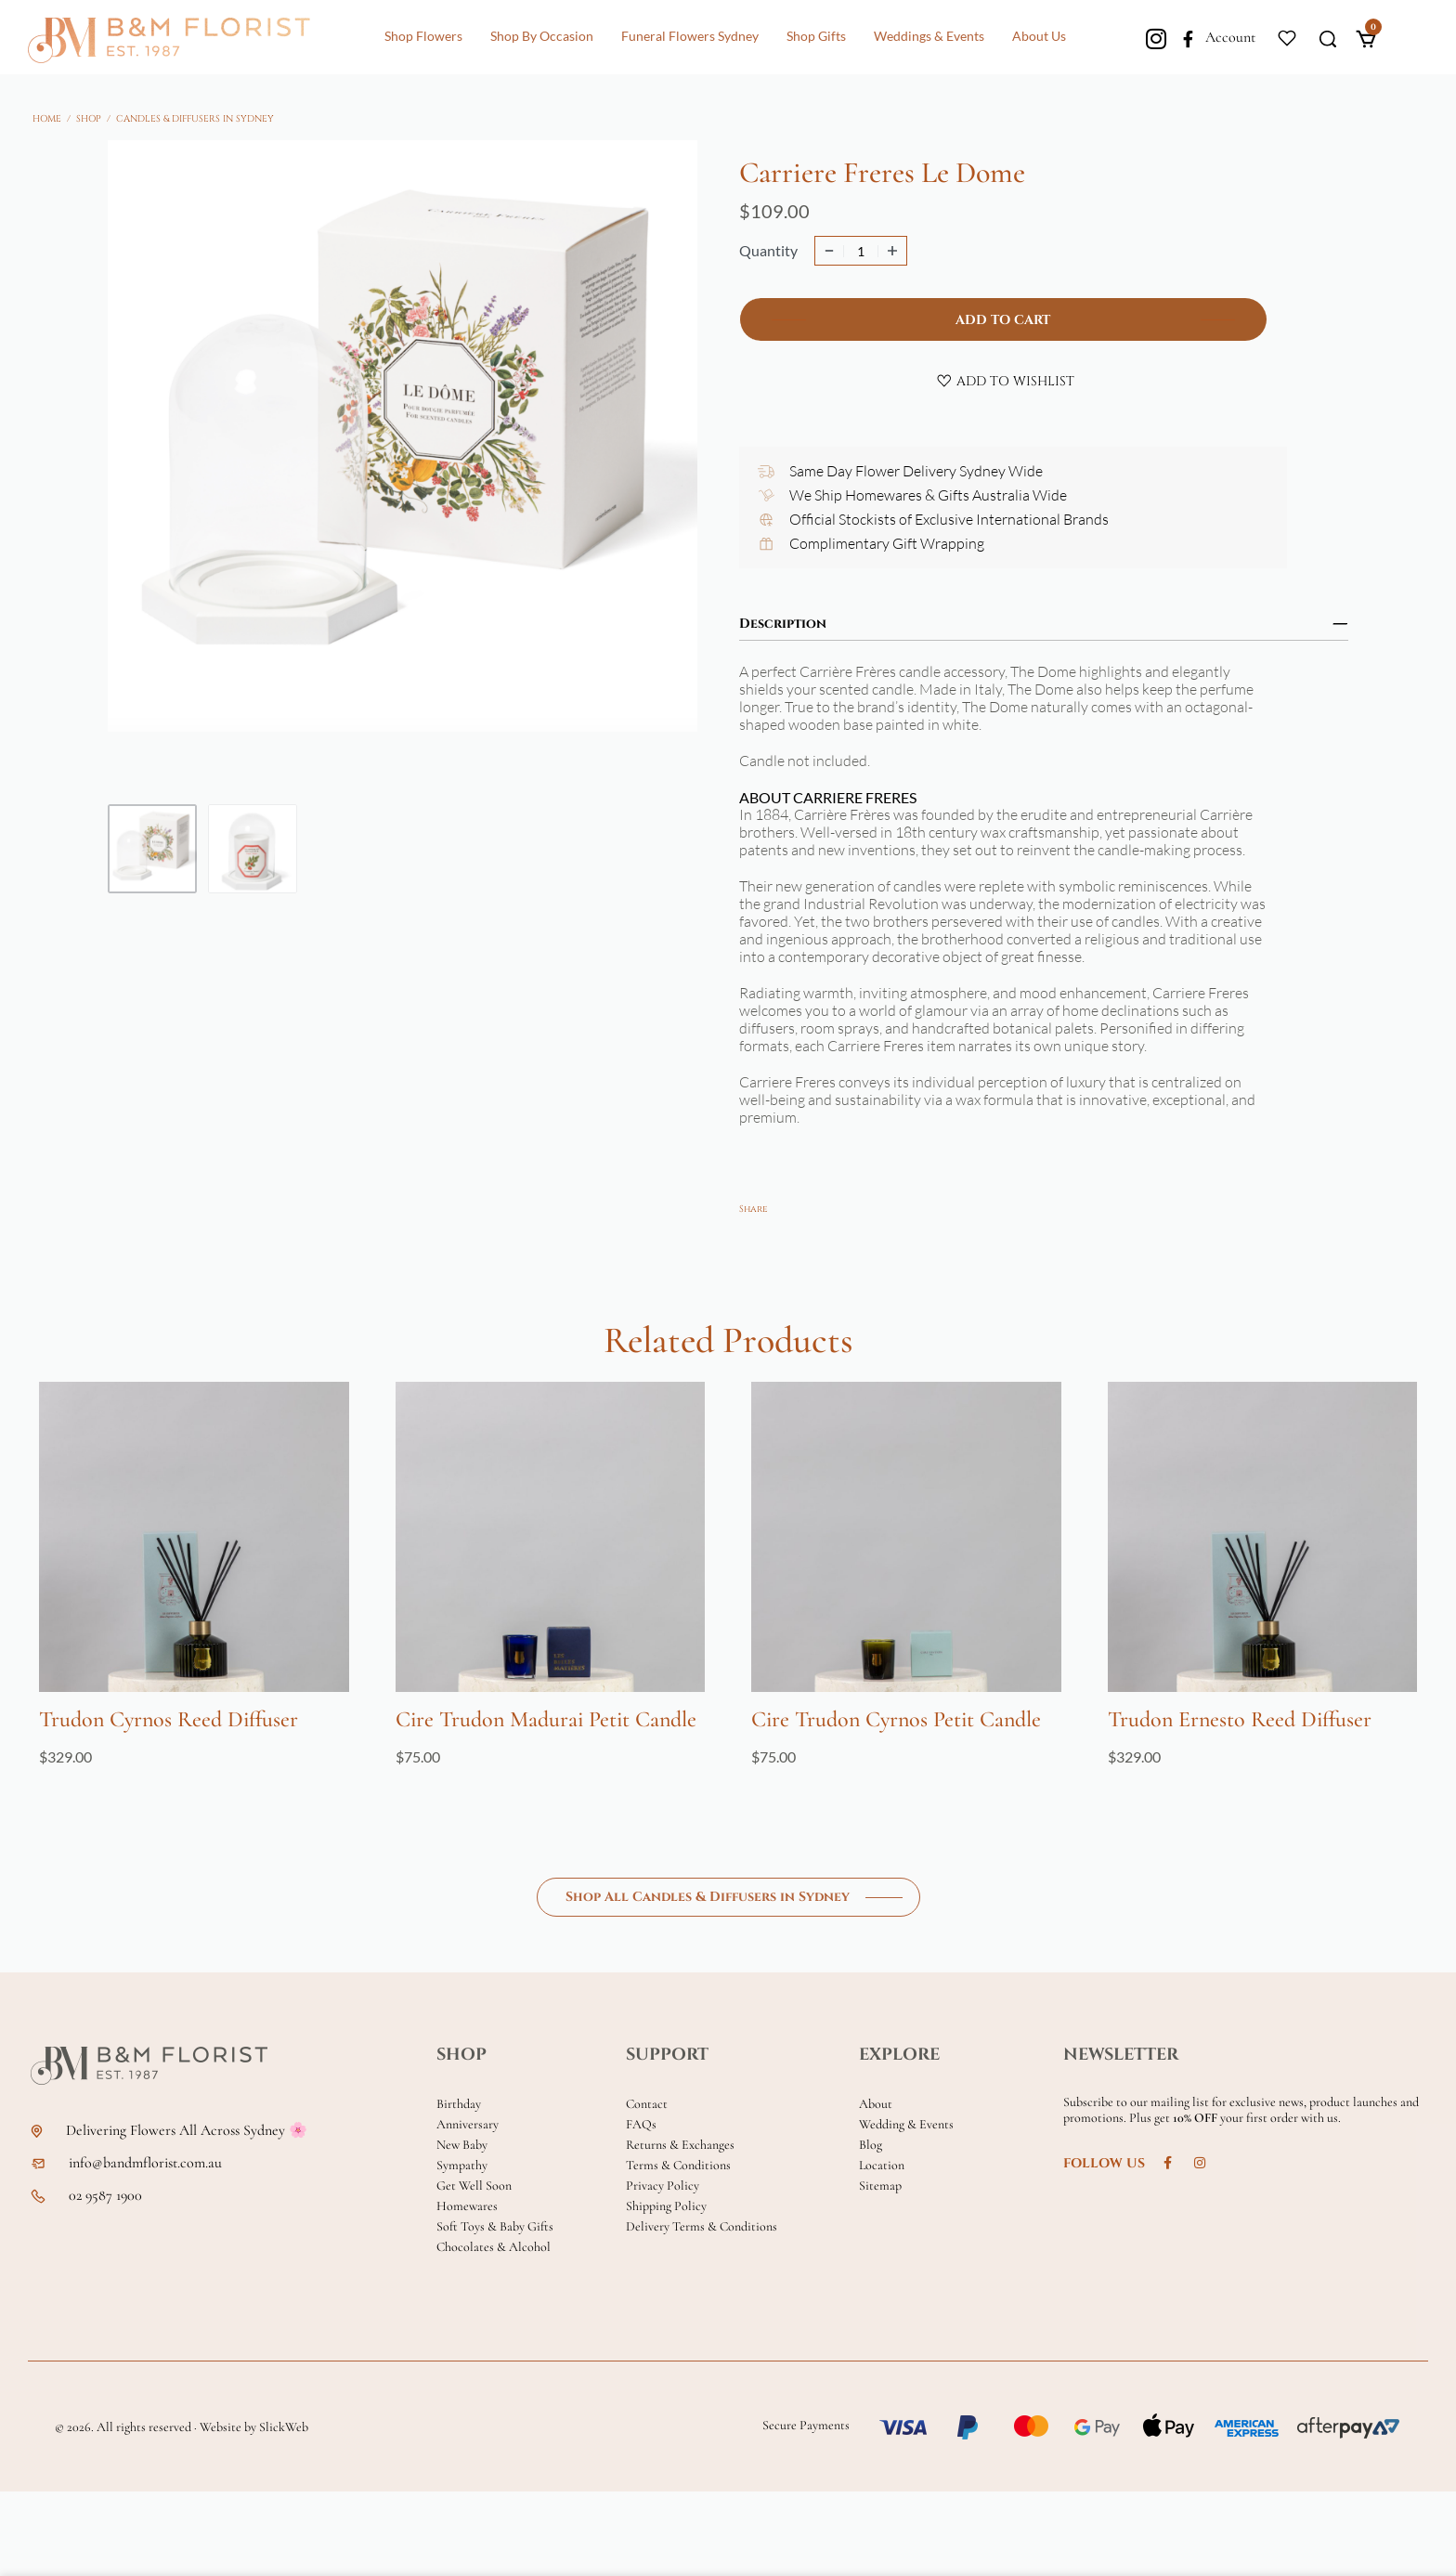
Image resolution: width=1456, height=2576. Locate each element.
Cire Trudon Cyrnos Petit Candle (896, 1719)
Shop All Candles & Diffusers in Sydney (708, 1897)
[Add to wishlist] (1005, 380)
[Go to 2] (252, 848)
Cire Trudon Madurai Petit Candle (546, 1719)
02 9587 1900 (105, 2196)
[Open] (1287, 36)
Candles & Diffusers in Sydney (195, 118)
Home (46, 118)
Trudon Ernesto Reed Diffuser (1240, 1719)
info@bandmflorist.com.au (145, 2163)
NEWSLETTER (1120, 2054)
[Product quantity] (860, 251)
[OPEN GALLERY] (402, 462)
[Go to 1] (152, 848)
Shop (88, 118)
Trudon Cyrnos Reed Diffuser (168, 1719)
